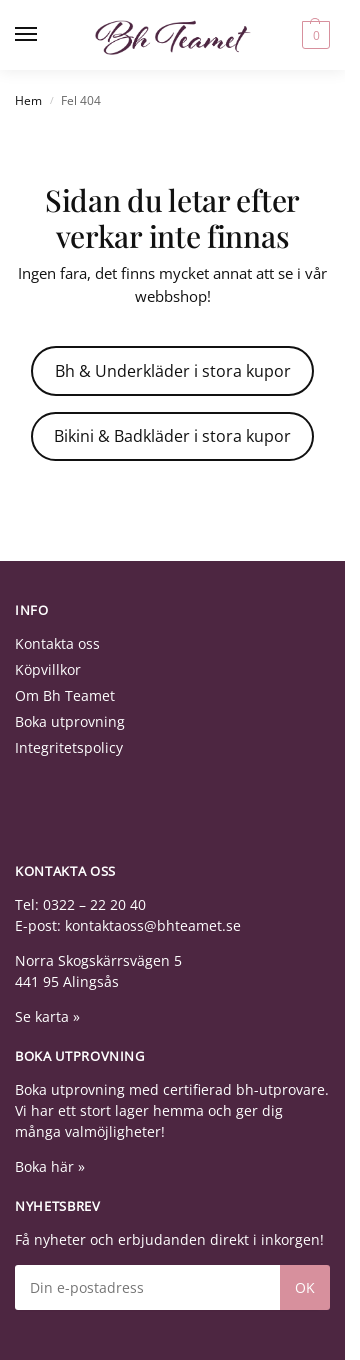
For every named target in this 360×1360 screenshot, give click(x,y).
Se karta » (47, 1016)
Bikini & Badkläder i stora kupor (172, 436)
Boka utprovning (70, 721)
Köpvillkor (48, 669)
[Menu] (45, 35)
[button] (313, 35)
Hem (28, 100)
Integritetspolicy (69, 747)
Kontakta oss (57, 643)
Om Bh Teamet (65, 695)
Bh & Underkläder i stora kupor (173, 371)
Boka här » (50, 1166)
